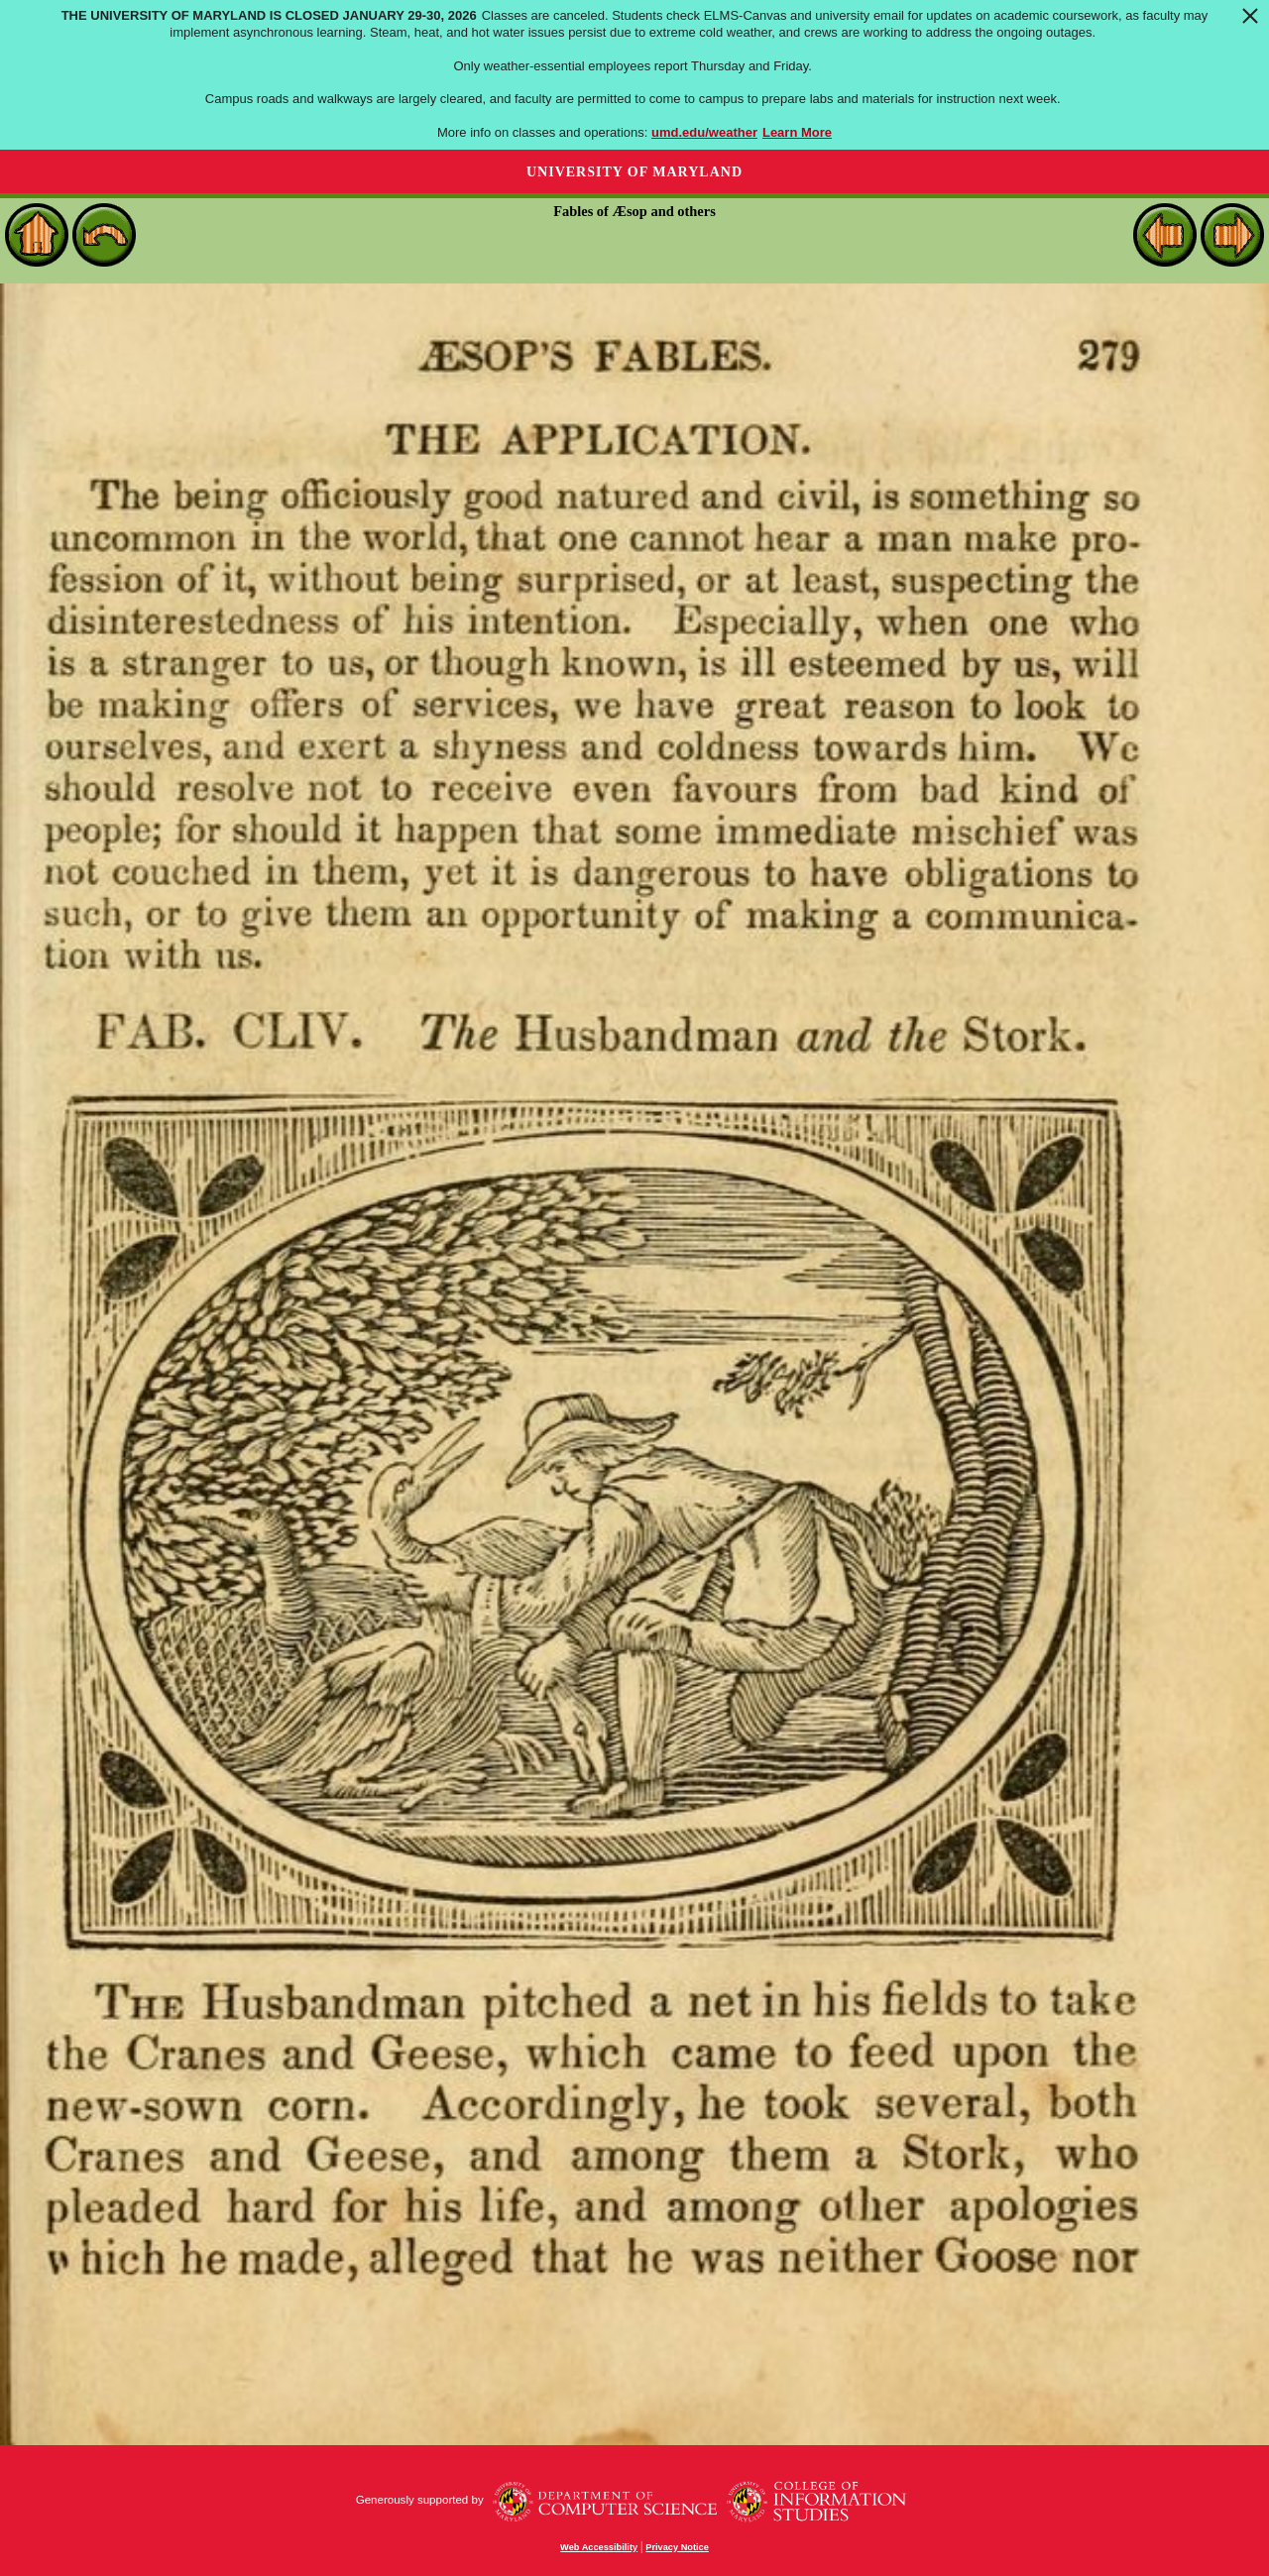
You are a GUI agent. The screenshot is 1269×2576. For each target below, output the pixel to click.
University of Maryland (634, 172)
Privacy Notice (677, 2547)
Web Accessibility (598, 2547)
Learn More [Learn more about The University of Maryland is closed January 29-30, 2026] (797, 132)
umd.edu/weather (704, 132)
